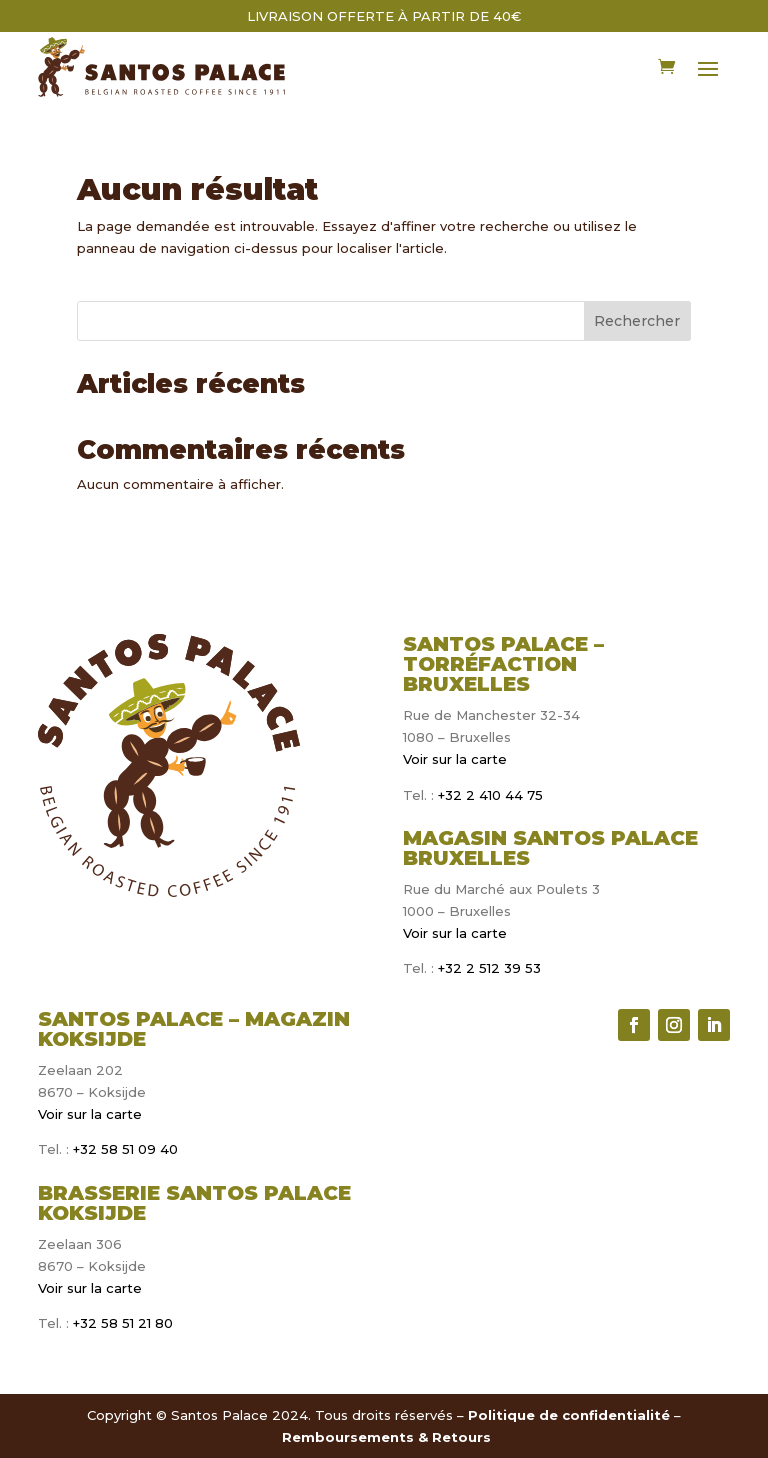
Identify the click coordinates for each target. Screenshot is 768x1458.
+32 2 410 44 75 (488, 795)
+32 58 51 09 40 (125, 1149)
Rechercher (637, 321)
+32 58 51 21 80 (123, 1323)
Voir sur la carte (455, 759)
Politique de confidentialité (569, 1415)
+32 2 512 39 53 (487, 968)
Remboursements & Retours (386, 1437)
